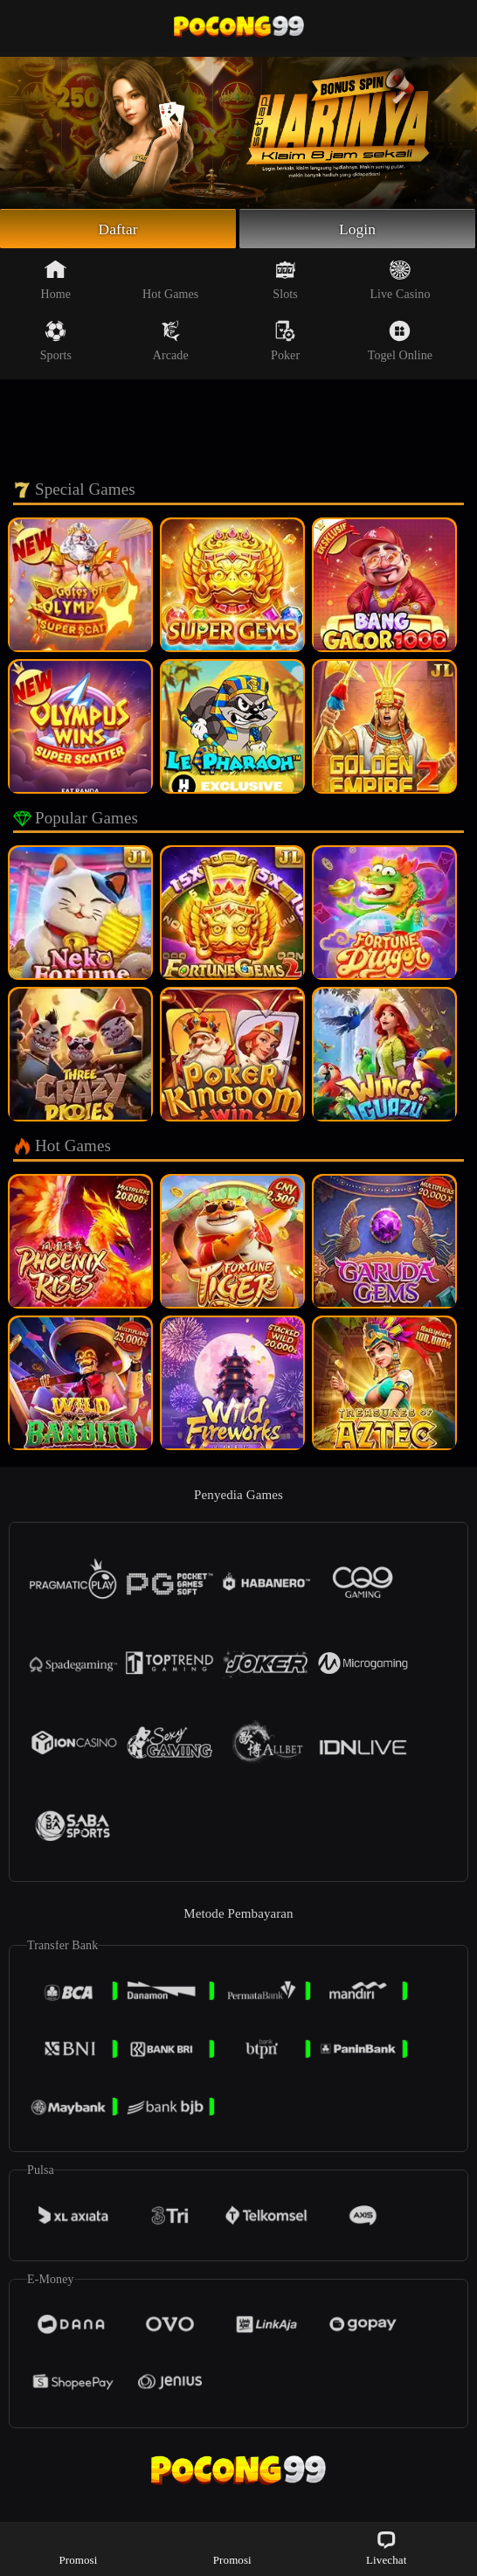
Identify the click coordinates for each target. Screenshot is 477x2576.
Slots (285, 281)
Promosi (78, 2547)
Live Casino (400, 281)
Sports (56, 342)
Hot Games (170, 281)
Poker (285, 342)
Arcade (171, 342)
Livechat (386, 2547)
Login (357, 229)
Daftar (118, 229)
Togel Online (400, 342)
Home (56, 281)
